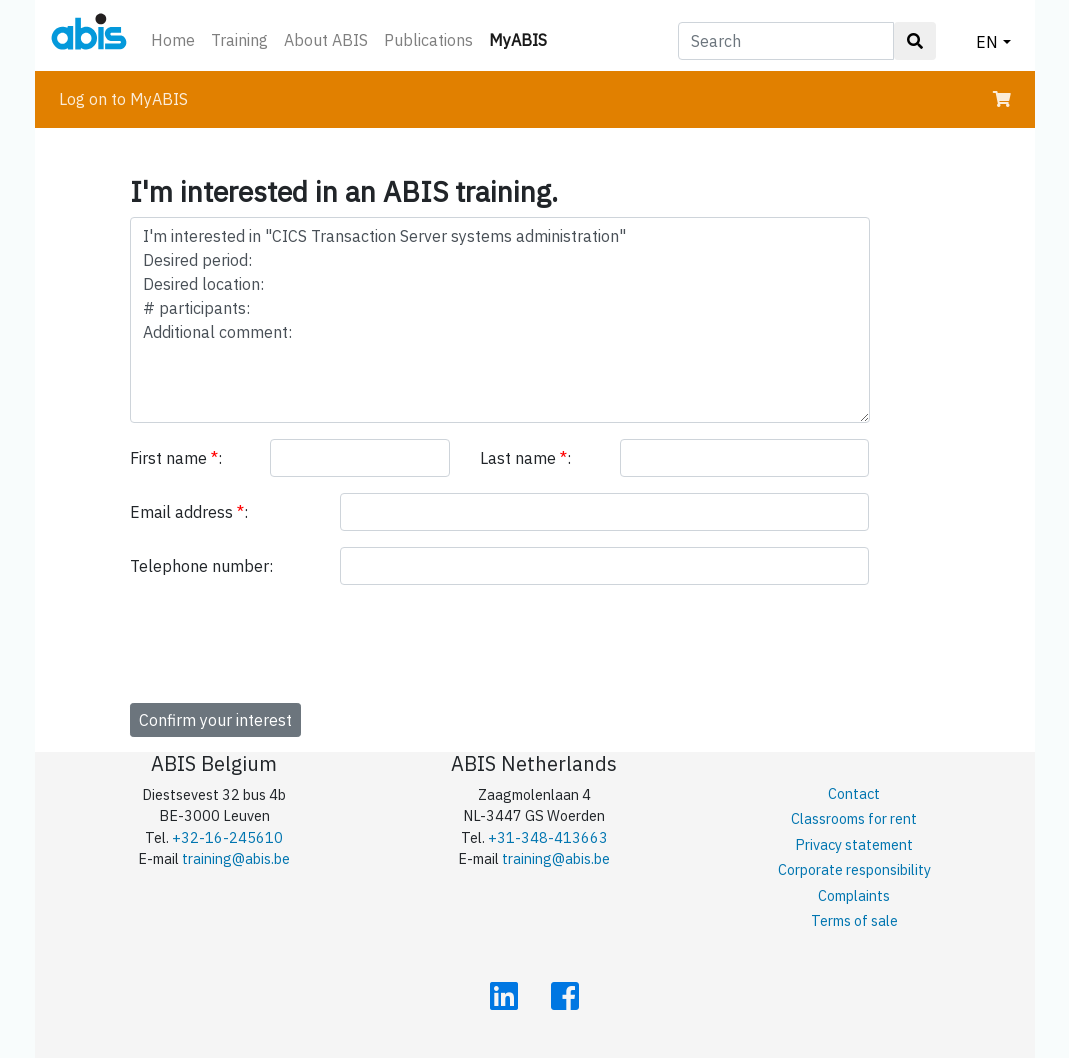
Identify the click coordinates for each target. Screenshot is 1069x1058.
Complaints (854, 895)
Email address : (189, 512)
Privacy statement (854, 844)
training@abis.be (236, 858)
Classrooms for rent (854, 818)
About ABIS (326, 40)
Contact (854, 793)
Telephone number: (201, 566)
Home (173, 40)
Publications (428, 40)
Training (239, 40)
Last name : (525, 458)
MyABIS (522, 38)
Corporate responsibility (854, 869)
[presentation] (282, 640)
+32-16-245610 (227, 837)
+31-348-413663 (548, 837)
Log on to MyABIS (123, 99)
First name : (176, 458)
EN (987, 42)
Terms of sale (854, 920)
